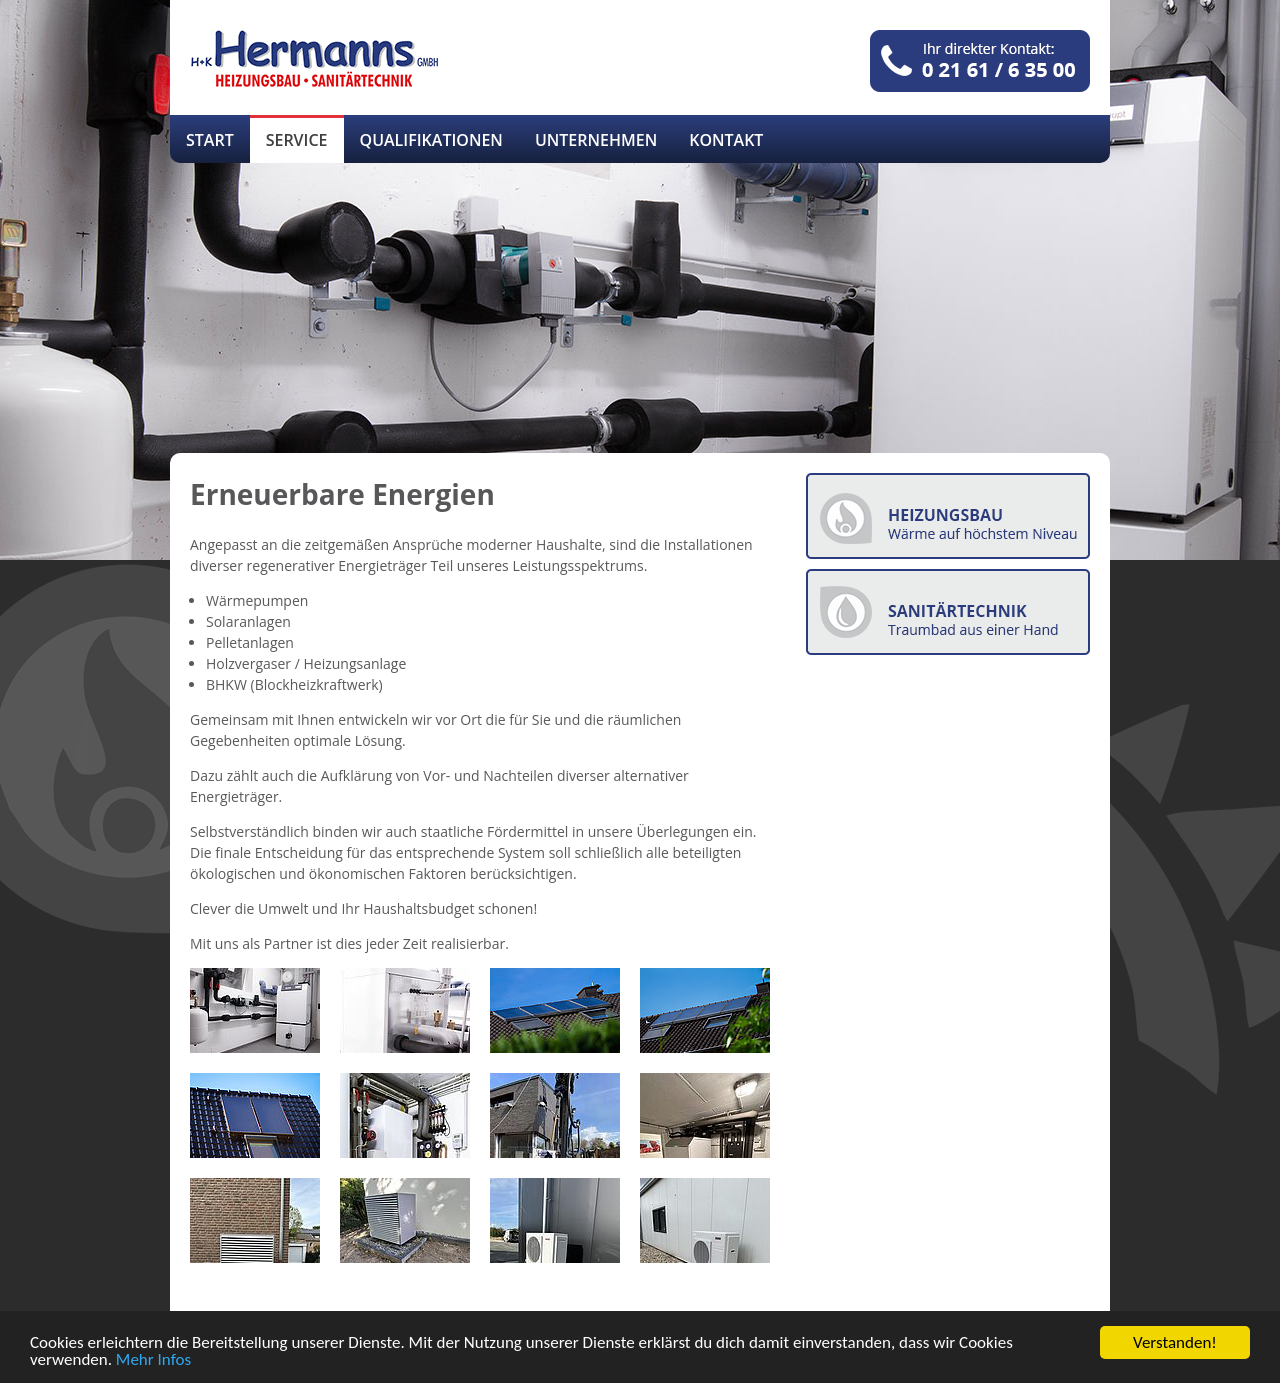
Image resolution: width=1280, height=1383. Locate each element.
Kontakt (726, 140)
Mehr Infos (153, 1360)
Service (297, 140)
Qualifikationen (431, 140)
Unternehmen (596, 140)
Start (210, 140)
